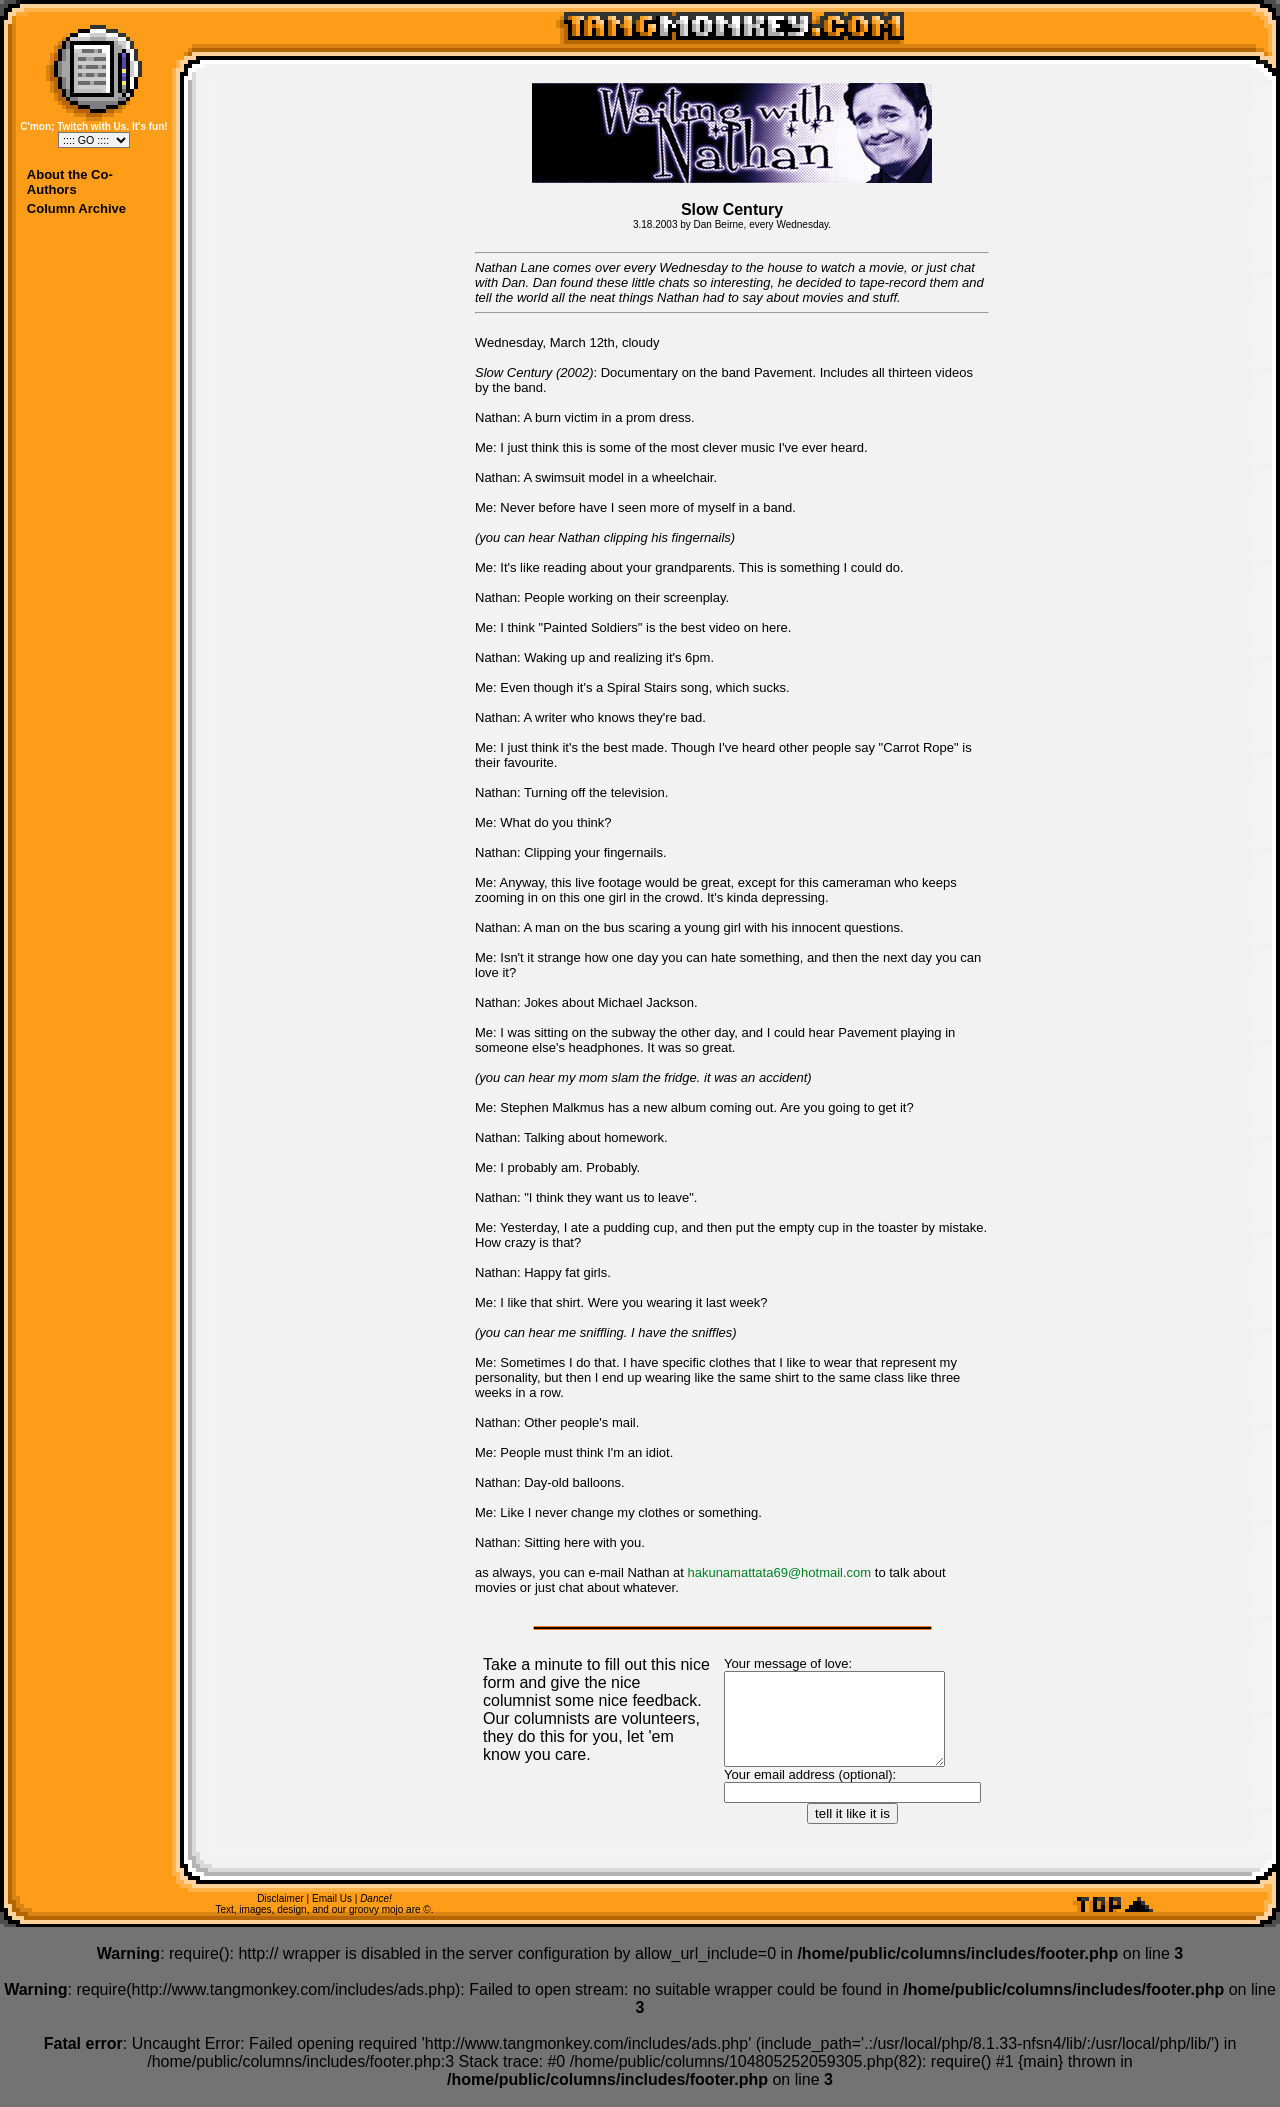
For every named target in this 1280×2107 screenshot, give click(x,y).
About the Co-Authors (70, 182)
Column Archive (76, 208)
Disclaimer (280, 1916)
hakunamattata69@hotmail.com (779, 1572)
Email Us (332, 1916)
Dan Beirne (719, 224)
